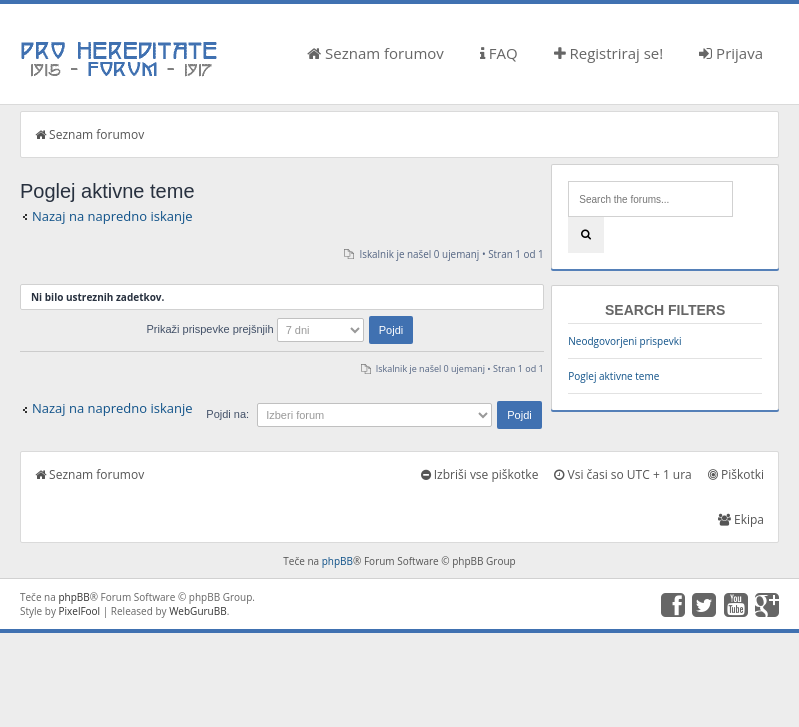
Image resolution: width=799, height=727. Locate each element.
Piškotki (736, 474)
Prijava (731, 53)
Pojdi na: (227, 414)
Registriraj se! (609, 53)
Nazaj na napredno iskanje (112, 216)
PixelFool (80, 611)
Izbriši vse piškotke (480, 474)
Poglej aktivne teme (613, 376)
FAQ (499, 53)
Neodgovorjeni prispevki (624, 341)
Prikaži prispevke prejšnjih (279, 329)
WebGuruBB (198, 611)
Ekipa (741, 519)
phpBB (337, 561)
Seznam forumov (375, 53)
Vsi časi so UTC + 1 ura (622, 474)
